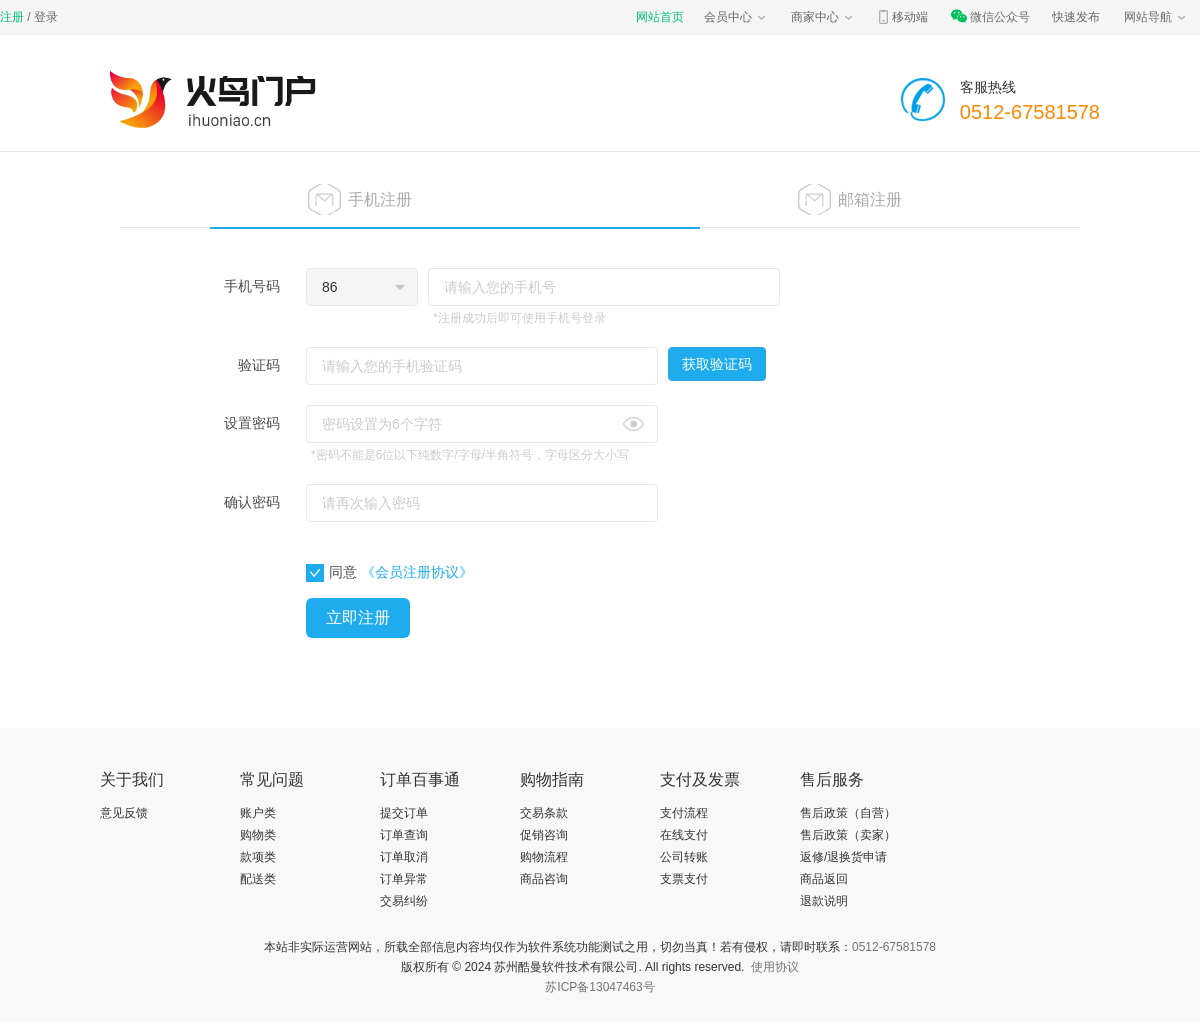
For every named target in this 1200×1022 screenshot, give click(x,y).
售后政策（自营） (848, 813)
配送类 (258, 879)
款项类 (258, 857)
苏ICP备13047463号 (599, 987)
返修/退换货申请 (843, 857)
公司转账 (684, 857)
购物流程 (544, 857)
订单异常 (404, 879)
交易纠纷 (404, 901)
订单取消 (404, 857)
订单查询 (404, 835)
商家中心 (823, 17)
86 (330, 287)
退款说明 (824, 901)
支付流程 (684, 813)
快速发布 (1076, 17)
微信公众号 (990, 17)
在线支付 (684, 835)
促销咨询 (544, 835)
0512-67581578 (894, 947)
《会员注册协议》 (417, 572)
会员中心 (736, 17)
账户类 (258, 813)
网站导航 (1156, 17)
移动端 (902, 17)
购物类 (258, 835)
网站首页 (660, 17)
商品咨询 (544, 879)
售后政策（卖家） (848, 835)
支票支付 (684, 879)
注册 (12, 17)
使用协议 (775, 967)
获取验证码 (717, 364)
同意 (331, 573)
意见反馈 (124, 813)
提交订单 (404, 813)
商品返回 (824, 879)
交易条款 (544, 813)
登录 (46, 17)
